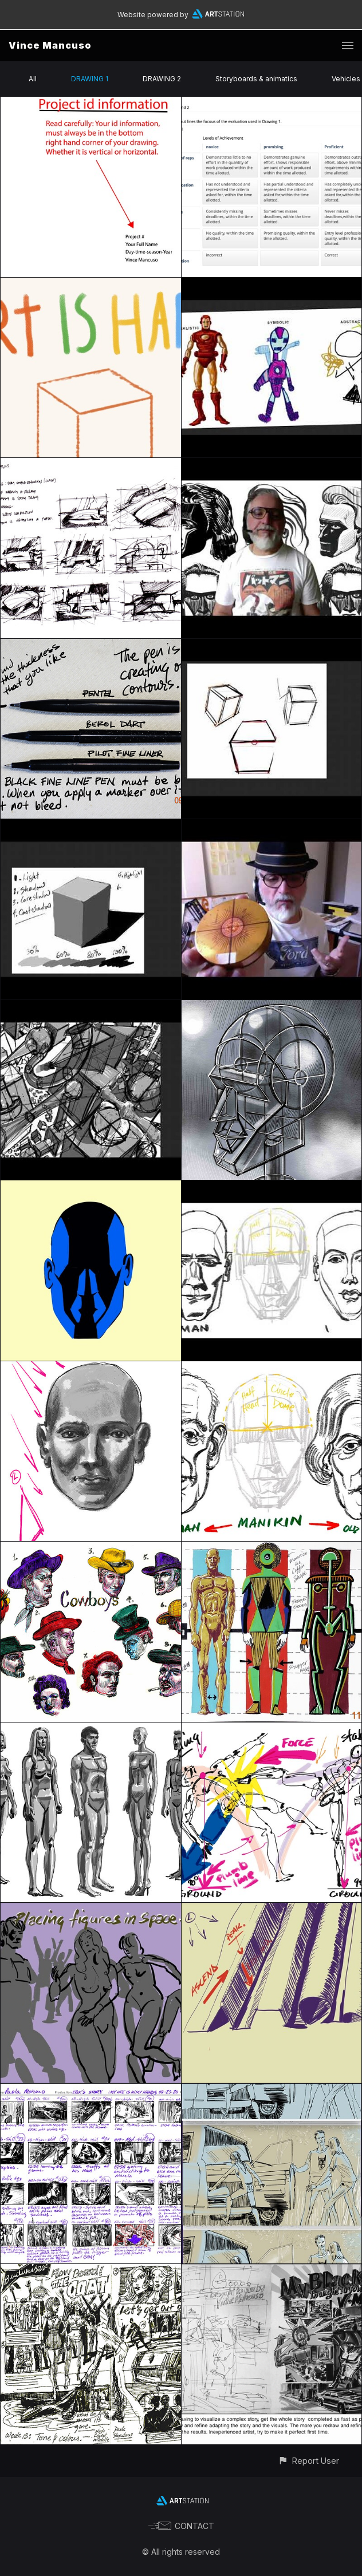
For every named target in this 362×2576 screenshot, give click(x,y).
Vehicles (346, 78)
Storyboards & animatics (256, 78)
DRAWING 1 (89, 78)
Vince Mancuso (50, 45)
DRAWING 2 (162, 78)
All (33, 78)
